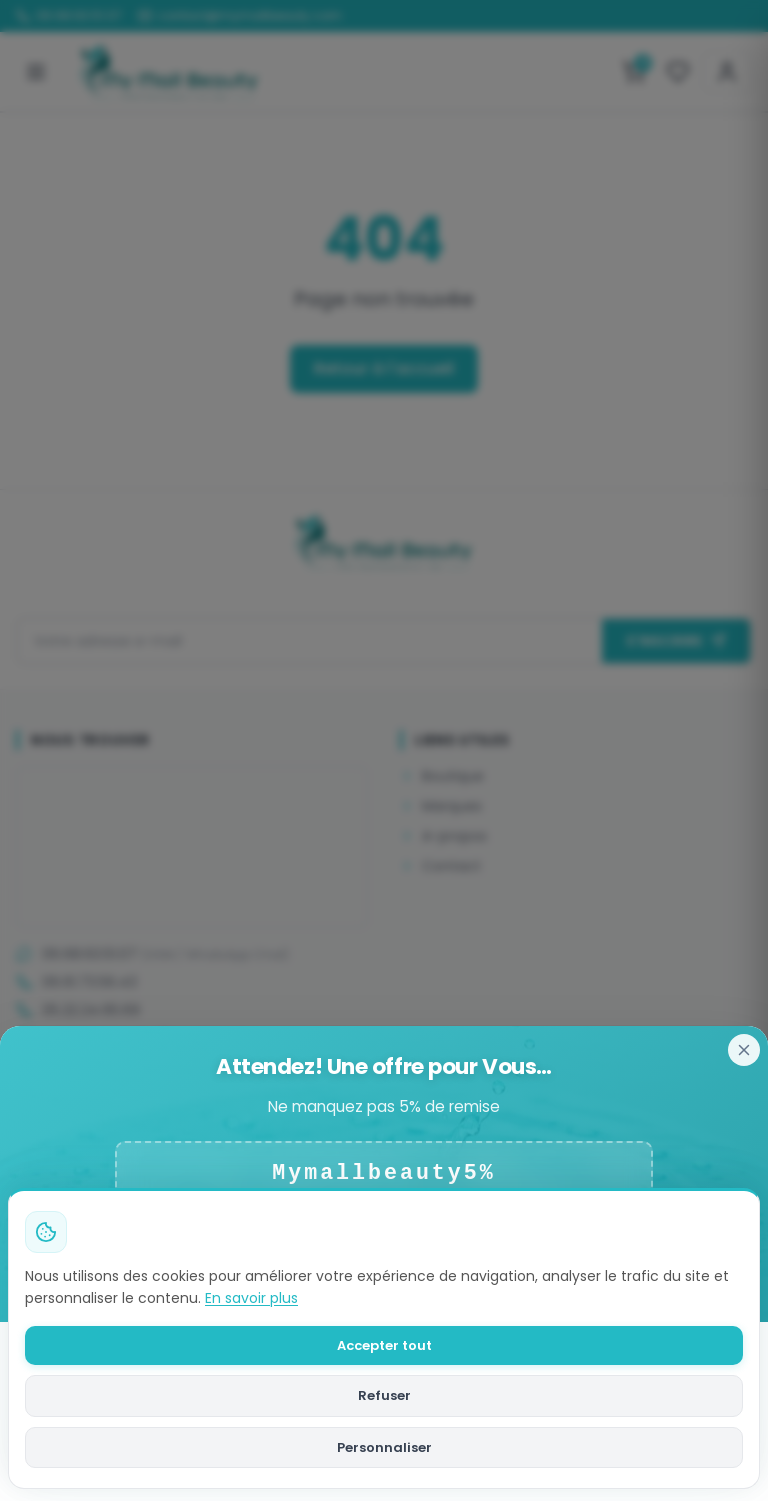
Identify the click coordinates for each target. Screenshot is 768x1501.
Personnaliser (384, 1447)
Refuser (384, 1395)
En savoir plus (251, 1298)
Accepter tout (384, 1345)
